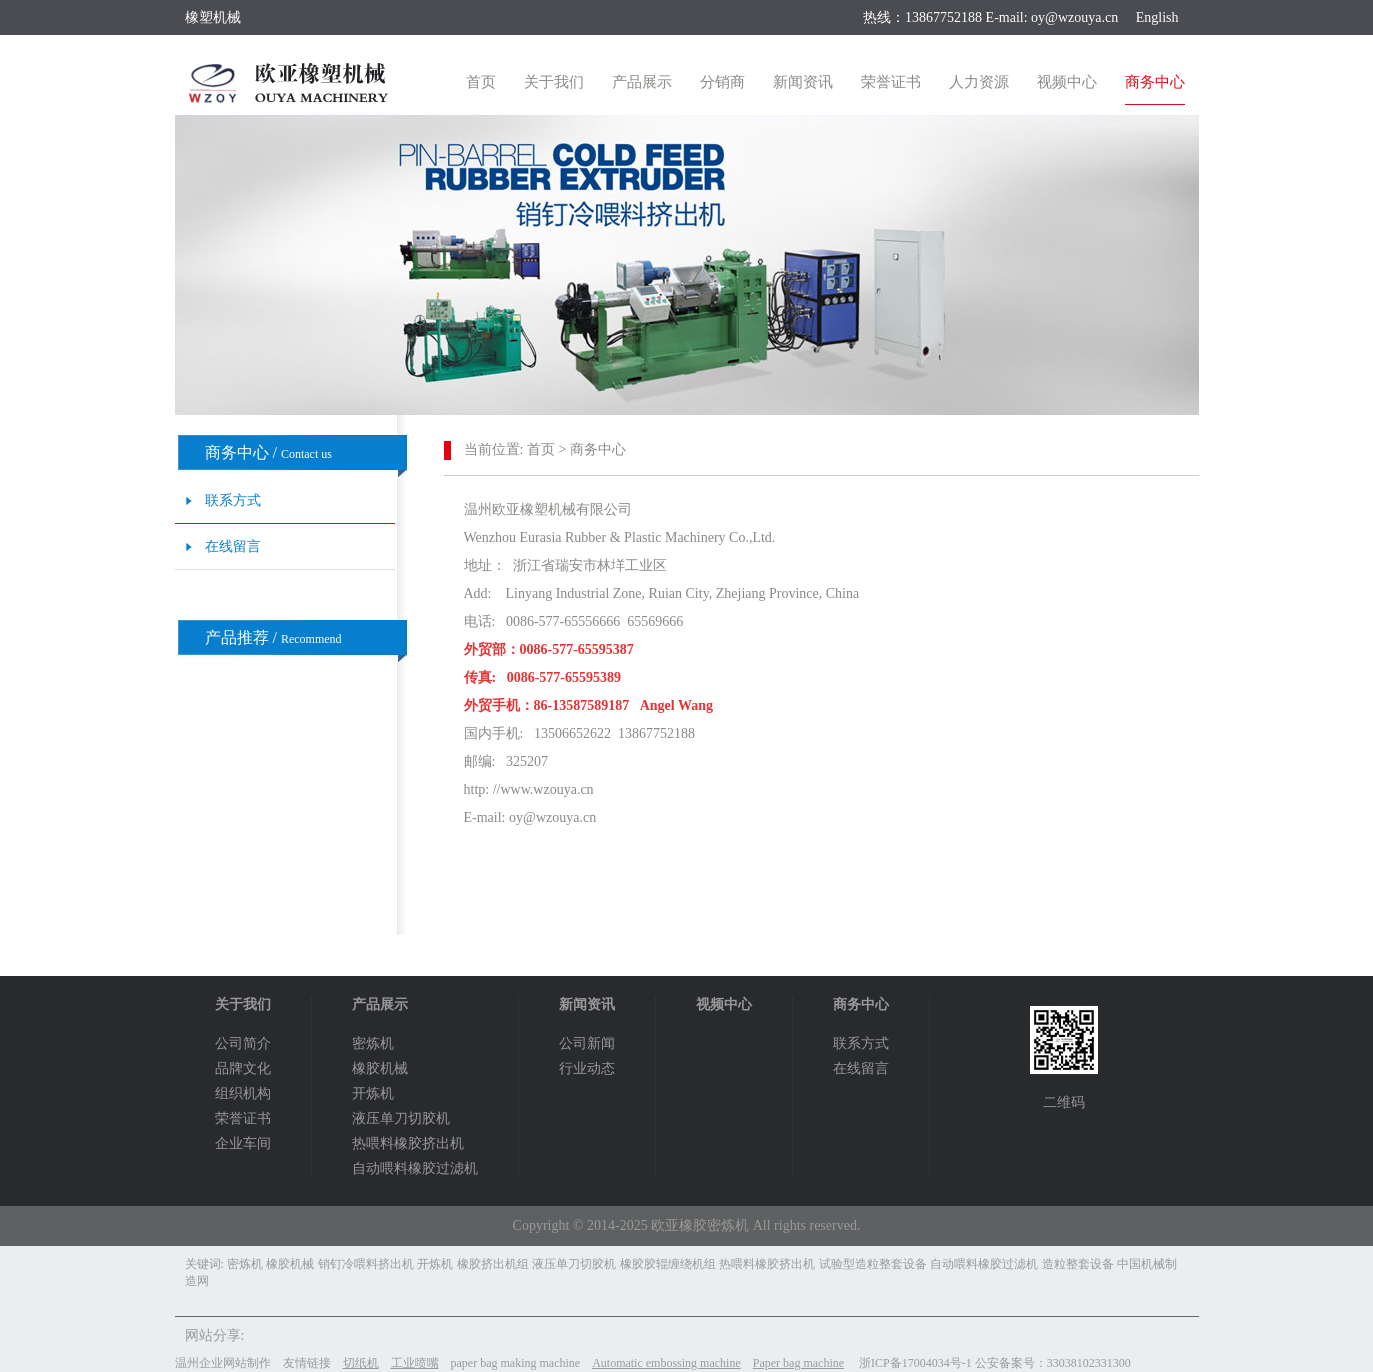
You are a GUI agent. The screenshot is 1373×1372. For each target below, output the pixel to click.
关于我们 (554, 82)
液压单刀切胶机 (401, 1118)
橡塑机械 (213, 17)
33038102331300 (1089, 1363)
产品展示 (642, 82)
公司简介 (243, 1043)
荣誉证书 (891, 82)
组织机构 (243, 1093)
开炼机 (373, 1093)
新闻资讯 (803, 82)
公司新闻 (587, 1043)
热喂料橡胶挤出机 (408, 1143)
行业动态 (587, 1068)
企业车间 (243, 1143)
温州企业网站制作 (223, 1363)
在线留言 (233, 546)
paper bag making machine (516, 1363)
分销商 (722, 82)
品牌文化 (243, 1068)
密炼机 (373, 1043)
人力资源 (979, 82)
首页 (481, 82)
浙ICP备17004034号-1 (915, 1363)
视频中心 (1067, 82)
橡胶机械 (380, 1068)
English (1157, 17)
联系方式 (233, 500)
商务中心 (1155, 82)
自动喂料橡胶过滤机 (415, 1168)
